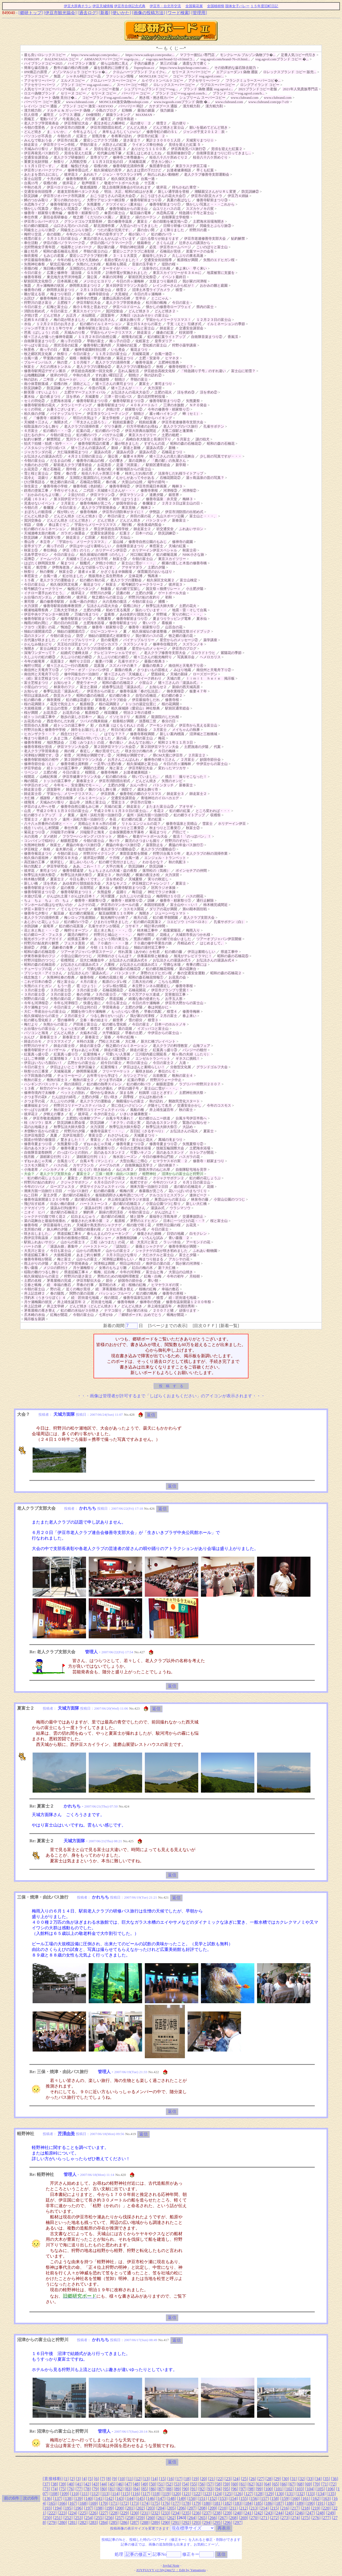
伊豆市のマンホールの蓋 (120, 905)
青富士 (95, 1140)
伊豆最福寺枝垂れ (38, 260)
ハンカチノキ (53, 1169)
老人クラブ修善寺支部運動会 (206, 174)
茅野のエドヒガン (144, 1221)
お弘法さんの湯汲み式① (43, 456)
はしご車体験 (34, 1058)
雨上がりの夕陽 (36, 1263)
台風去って (66, 1161)
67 (292, 2484)
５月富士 (183, 439)
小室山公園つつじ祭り (163, 1204)
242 (258, 2513)
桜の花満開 (170, 704)
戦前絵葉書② (123, 422)
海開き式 (61, 422)
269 (243, 2517)
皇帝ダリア (99, 157)
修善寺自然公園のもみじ (148, 542)
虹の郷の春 (32, 700)
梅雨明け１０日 (168, 896)
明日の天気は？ (85, 418)
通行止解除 (205, 900)
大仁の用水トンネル (55, 367)
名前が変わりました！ (121, 260)
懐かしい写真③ (36, 209)
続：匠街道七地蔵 (182, 1298)
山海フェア (201, 1046)
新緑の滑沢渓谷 (111, 1212)
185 (258, 2503)
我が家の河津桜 (194, 281)
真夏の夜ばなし (179, 200)
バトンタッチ (156, 520)
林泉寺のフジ (64, 687)
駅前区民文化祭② (142, 277)
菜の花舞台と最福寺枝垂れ (45, 1221)
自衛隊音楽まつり (130, 546)
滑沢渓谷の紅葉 (66, 345)
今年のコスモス (219, 1105)
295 (217, 2522)
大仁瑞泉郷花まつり (72, 452)
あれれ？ (90, 174)
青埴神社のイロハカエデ (160, 798)
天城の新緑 (179, 674)
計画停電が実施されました (126, 273)
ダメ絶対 (50, 836)
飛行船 (127, 525)
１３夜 (29, 1088)
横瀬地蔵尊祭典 (36, 610)
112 (95, 2493)
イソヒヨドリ (119, 717)
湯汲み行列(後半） (64, 1208)
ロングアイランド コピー (259, 85)
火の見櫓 (31, 836)
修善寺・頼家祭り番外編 (43, 213)
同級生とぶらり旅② (39, 230)
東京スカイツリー (87, 311)
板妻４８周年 (133, 456)
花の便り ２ (140, 123)
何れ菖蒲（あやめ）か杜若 (139, 952)
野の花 (55, 1289)
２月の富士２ (74, 1016)
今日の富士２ (163, 1063)
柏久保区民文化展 (64, 584)
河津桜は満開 (104, 1263)
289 (155, 2522)
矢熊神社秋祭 (34, 845)
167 (72, 2503)
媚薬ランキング (118, 115)
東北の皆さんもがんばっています (109, 238)
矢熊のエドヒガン (38, 986)
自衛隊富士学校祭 (175, 217)
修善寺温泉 (144, 362)
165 (52, 2503)
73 (46, 2489)
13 (146, 2478)
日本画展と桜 (67, 281)
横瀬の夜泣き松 (147, 875)
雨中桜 (71, 469)
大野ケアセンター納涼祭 (106, 200)
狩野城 (161, 614)
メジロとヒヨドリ (97, 281)
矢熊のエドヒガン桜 (219, 260)
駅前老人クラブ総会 (111, 700)
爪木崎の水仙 (34, 1315)
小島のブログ (106, 110)
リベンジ (31, 772)
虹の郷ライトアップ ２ (43, 815)
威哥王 (48, 115)
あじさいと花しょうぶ (41, 922)
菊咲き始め (144, 1071)
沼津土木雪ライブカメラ (151, 290)
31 (294, 2478)
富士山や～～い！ (184, 905)
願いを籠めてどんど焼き (208, 127)
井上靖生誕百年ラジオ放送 (128, 1199)
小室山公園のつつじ (76, 956)
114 (115, 2493)
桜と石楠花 (52, 469)
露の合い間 (145, 230)
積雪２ (161, 123)
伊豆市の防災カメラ (206, 196)
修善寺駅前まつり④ (145, 200)
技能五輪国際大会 (170, 1148)
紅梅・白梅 (152, 1276)
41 (79, 2484)
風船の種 (137, 1110)
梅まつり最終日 (36, 738)
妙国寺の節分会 (130, 1281)
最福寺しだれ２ (154, 256)
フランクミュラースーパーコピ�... (253, 80)
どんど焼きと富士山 (168, 127)
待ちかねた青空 (184, 187)
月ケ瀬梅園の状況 (38, 1302)
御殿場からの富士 (130, 1101)
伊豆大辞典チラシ (78, 6)
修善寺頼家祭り (106, 909)
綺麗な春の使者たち (144, 999)
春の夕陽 (83, 994)
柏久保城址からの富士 (41, 1016)
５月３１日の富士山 (62, 238)
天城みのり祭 (74, 332)
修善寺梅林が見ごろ (95, 503)
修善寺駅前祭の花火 (39, 405)
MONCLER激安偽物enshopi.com (124, 102)
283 (93, 2522)
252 (68, 2517)
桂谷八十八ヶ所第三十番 (100, 473)
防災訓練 (31, 196)
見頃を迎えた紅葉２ (226, 149)
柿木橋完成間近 (215, 905)
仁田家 (90, 537)
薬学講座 (210, 640)
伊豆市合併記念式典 (129, 6)
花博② (29, 559)
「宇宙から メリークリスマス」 (82, 542)
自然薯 (121, 648)
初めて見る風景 (118, 610)
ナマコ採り (113, 1310)
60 (234, 2484)
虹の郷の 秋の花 (92, 580)
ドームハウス (50, 559)
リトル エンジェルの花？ (141, 824)
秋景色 (29, 350)
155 (243, 2498)
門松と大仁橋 (109, 1041)
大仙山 (125, 537)
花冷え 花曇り (36, 478)
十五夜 (149, 183)
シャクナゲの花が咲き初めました (161, 1251)
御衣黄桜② (175, 691)
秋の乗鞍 (47, 572)
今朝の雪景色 (34, 127)
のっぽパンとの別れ (72, 1152)
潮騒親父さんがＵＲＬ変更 (215, 192)
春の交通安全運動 (191, 973)
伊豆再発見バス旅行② (188, 149)
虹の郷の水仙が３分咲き (80, 1310)
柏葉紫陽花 (172, 930)
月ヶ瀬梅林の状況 (50, 285)
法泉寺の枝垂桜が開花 (71, 1238)
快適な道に (92, 1003)
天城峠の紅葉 (126, 345)
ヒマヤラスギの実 (165, 1285)
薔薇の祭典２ (152, 666)
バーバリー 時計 (130, 106)
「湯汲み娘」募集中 (62, 1246)
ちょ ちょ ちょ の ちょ (46, 900)
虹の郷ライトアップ (189, 815)
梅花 (161, 738)
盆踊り (121, 892)
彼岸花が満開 (93, 858)
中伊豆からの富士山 (212, 764)
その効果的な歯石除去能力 (235, 68)
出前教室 (160, 1076)
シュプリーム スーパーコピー (202, 98)
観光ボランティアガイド (43, 939)
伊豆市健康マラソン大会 (82, 777)
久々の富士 (138, 1178)
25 (244, 2478)
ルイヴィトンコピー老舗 (100, 89)
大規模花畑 (32, 708)
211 (233, 2508)
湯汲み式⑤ (154, 448)
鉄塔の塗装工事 (36, 490)
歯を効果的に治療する (111, 68)
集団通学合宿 (159, 166)
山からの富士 (86, 1259)
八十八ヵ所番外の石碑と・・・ (48, 824)
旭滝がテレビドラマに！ (193, 956)
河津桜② (189, 490)
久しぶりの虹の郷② (76, 657)
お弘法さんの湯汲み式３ (80, 964)
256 (109, 2517)
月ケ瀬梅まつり (36, 1007)
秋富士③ (120, 559)
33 (310, 2478)
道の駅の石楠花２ (64, 1212)
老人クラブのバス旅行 (180, 426)
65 (276, 2484)
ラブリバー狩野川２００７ (200, 1084)
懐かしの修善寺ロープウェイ (168, 307)
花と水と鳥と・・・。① (113, 930)
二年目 (48, 379)
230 (134, 2513)
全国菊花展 (194, 6)
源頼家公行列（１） (92, 1157)
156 (254, 2498)
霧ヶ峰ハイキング (163, 414)
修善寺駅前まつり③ (212, 200)
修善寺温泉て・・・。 (107, 1131)
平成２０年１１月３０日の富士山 (62, 811)
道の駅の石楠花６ (187, 1187)
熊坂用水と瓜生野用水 (105, 576)
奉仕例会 (50, 550)
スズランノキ (192, 644)
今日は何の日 (86, 1007)
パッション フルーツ (115, 1293)
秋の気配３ (177, 862)
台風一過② (163, 354)
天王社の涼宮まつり (72, 644)
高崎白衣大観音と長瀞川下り (148, 439)
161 (305, 2498)
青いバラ (149, 623)
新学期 (181, 465)
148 (171, 2498)
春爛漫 (48, 508)
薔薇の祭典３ (154, 661)
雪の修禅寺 (66, 1020)
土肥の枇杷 (170, 435)
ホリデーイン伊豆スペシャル (154, 550)
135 (331, 2493)
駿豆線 (59, 913)
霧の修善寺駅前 (52, 601)
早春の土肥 (133, 1033)
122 (197, 2493)
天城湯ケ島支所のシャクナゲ (99, 1225)
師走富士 (31, 145)
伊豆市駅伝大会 (76, 123)
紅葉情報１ (109, 1067)
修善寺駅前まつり (111, 405)
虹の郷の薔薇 (104, 1191)
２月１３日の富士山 (95, 290)
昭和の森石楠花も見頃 (60, 251)
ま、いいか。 (57, 132)
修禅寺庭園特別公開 (90, 350)
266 (212, 2517)
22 (220, 2478)
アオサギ (186, 806)
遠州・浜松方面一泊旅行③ (101, 815)
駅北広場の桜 (60, 264)
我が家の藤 (106, 247)
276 (316, 2517)
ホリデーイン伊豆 (232, 824)
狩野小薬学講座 (184, 345)
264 (192, 2517)
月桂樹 (194, 1276)
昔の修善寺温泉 (120, 221)
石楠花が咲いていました (92, 738)
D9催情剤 (93, 115)
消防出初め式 (34, 311)
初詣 (27, 525)
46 (120, 2484)
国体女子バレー (237, 6)
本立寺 (45, 542)
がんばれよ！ (165, 1212)
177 (176, 2503)
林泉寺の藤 (199, 1199)
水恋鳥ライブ (34, 204)
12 (138, 2478)
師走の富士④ (64, 1046)
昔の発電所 (109, 640)
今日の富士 (32, 273)
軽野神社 (149, 1174)
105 (320, 2489)
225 (83, 2513)
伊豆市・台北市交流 (165, 6)
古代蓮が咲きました (39, 640)
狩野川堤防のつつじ (39, 960)
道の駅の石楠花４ (88, 1199)
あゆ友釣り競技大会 (135, 614)
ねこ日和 (31, 1195)
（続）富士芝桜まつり (41, 678)
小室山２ (146, 683)
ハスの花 (61, 1165)
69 (308, 2484)
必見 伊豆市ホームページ (170, 247)
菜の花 (121, 738)
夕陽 (43, 947)
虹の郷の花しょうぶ (205, 1178)
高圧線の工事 (34, 862)
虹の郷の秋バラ (139, 1084)
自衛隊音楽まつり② (206, 337)
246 (300, 2513)
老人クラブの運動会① (133, 367)
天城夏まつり (144, 1135)
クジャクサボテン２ (168, 1178)
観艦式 (85, 563)
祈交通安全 (165, 529)
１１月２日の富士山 (111, 354)
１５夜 (29, 580)
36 (334, 2478)
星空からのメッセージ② (179, 640)
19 (195, 2478)
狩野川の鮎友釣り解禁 (41, 943)
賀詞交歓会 (114, 311)
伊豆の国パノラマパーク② (64, 243)
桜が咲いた (66, 512)
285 (114, 2522)
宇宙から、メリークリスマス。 (71, 794)
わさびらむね (118, 1135)
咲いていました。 (146, 777)
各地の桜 (104, 469)
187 (279, 2503)
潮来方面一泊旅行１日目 (43, 1191)
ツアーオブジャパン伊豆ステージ (87, 952)
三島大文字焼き (66, 610)
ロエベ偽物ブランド (39, 93)
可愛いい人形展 (118, 1054)
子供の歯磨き (144, 63)
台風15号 (31, 183)
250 (47, 2517)
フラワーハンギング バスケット (87, 836)
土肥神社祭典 (168, 362)
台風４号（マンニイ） (97, 1161)
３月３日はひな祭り (121, 1255)
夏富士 (125, 217)
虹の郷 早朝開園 (165, 918)
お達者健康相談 (179, 170)
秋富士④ (189, 550)
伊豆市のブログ (184, 648)
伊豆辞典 (108, 794)
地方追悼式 (86, 849)
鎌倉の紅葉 (165, 332)
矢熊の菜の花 (60, 999)
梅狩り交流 (32, 234)
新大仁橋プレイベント (158, 1041)
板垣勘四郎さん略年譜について (119, 1195)
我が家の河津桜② (90, 999)
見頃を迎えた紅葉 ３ (110, 149)
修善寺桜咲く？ (181, 367)
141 (99, 2498)
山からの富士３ (73, 1242)
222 (52, 2513)
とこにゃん (160, 298)
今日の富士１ (34, 1067)
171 (114, 2503)
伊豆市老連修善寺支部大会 (205, 238)
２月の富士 (168, 1016)
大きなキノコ (116, 883)
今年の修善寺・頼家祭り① (168, 409)
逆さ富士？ (132, 140)
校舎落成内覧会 (149, 525)
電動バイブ (48, 119)
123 (207, 2493)
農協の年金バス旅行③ (83, 845)
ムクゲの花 (86, 905)
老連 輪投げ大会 (74, 166)
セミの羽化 (32, 409)
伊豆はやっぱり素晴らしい (90, 546)
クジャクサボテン (74, 1182)
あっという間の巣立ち (111, 939)
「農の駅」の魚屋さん (168, 461)
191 (320, 2503)
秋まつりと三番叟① (165, 828)
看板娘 (167, 623)
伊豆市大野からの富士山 (184, 1003)
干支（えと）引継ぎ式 (184, 324)
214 (264, 2508)
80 (104, 2489)
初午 (79, 294)
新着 (104, 12)
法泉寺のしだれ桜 (156, 268)
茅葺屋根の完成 (59, 1281)
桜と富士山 (66, 982)
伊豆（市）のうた (76, 550)
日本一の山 (144, 533)
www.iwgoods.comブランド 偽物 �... (182, 102)
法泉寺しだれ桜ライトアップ (180, 473)
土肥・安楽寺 (149, 358)
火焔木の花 (88, 1033)
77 (79, 2489)
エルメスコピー (73, 80)
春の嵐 (111, 482)
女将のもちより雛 (113, 1268)
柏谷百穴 (108, 537)
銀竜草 (48, 926)
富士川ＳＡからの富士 (144, 324)
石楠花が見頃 (170, 251)
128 (259, 2493)
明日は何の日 (130, 1263)
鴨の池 (81, 627)
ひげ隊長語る (34, 482)
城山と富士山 (144, 328)
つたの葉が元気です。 (114, 230)
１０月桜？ (81, 362)
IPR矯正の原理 (35, 72)
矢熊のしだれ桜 (88, 264)
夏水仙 (29, 397)
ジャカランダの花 (38, 452)
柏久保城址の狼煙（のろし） (102, 555)
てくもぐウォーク (74, 909)
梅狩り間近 (32, 666)
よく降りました (172, 230)
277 (326, 2517)
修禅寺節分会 (98, 294)
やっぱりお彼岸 (36, 1110)
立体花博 (135, 576)
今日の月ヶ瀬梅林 (130, 281)
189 (300, 2503)
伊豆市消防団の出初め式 (184, 512)
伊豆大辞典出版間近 (140, 431)
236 (196, 2513)
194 (58, 2508)
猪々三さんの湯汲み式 (88, 448)
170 (103, 2503)
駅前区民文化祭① (38, 281)
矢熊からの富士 (55, 1024)
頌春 (39, 525)
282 (83, 2522)
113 (105, 2493)
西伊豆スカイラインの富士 (104, 1178)
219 (316, 2508)
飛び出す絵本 (34, 1204)
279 (52, 2522)
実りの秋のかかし (67, 200)
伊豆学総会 (32, 768)
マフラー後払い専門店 (197, 55)
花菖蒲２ (57, 661)
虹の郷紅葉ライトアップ (166, 337)
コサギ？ (132, 926)
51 (161, 2484)
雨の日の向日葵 (66, 623)
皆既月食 (99, 136)
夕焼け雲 (31, 315)
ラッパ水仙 (172, 1242)
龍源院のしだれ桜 (165, 717)
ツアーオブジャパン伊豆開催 (219, 939)
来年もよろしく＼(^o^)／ (121, 132)
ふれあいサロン (191, 529)
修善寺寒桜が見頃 (38, 747)
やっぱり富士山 (36, 345)
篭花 (27, 567)
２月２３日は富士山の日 (181, 503)
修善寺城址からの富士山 (128, 209)
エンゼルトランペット (152, 1058)
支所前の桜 (32, 1229)
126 (238, 2493)
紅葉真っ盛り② (36, 1054)
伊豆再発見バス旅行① (41, 153)
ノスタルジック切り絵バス (45, 448)
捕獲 (161, 601)
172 (124, 2503)
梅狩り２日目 (79, 661)
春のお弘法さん (133, 1208)
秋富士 (29, 367)
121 (186, 2493)
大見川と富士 (34, 1251)
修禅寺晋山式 (78, 170)
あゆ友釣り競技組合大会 (82, 883)
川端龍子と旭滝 (92, 832)
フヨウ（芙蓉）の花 (39, 627)
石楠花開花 (137, 990)
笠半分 (140, 298)
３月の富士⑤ (60, 990)
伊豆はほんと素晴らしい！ (144, 1067)
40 (71, 2484)
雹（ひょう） (86, 986)
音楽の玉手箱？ (144, 264)
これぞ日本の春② (38, 982)
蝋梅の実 (127, 1191)
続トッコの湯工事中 (39, 717)
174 (145, 2503)
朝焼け (134, 375)
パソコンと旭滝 (36, 1033)
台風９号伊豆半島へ (191, 1118)
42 (87, 2484)
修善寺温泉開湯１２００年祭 (46, 1199)
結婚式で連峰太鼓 (74, 653)
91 (194, 2489)
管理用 (199, 12)
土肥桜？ (64, 303)
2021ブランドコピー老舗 (257, 89)
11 (130, 2478)
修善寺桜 (172, 700)
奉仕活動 (31, 243)
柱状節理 (186, 332)
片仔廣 (90, 119)
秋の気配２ (32, 866)
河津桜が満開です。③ (41, 755)
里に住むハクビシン (126, 1105)
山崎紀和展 (48, 777)
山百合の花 (173, 627)
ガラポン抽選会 (73, 533)
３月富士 (160, 730)
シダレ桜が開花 (114, 986)
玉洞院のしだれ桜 (83, 268)
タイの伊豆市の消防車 (67, 127)
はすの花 (132, 418)
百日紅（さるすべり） (147, 1131)
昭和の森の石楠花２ (118, 683)
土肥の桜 (50, 772)
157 (264, 2498)
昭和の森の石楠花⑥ (39, 952)
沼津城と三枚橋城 (203, 734)
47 (128, 2484)
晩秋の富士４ (182, 1076)
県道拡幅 (116, 999)
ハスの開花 (194, 896)
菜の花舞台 (137, 461)
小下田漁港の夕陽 (38, 1076)
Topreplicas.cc (144, 68)
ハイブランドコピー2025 (43, 63)
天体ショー (102, 1238)
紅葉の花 (83, 431)
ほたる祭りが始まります (160, 238)
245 (289, 2513)
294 (207, 2522)
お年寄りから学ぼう (102, 1076)
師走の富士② (114, 1050)
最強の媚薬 (146, 110)
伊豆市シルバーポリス (41, 221)
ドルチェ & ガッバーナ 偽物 (68, 110)
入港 (182, 1063)
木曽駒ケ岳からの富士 (41, 1131)
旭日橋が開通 (53, 268)
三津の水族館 (173, 405)
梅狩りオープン (76, 930)
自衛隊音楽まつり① (39, 341)
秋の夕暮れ (104, 1088)
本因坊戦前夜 (154, 905)
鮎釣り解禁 (32, 439)
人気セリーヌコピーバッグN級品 (49, 89)
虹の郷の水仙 (116, 777)
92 (202, 2489)
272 (274, 2517)
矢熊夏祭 (94, 204)
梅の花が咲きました (69, 320)
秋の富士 (186, 1110)
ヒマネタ (172, 358)
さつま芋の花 (34, 1101)
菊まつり (68, 563)
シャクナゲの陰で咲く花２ (45, 1216)
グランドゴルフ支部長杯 (83, 221)
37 (46, 2484)
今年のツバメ (34, 1187)
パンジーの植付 (194, 1050)
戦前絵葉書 (147, 422)
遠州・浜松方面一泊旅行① (83, 819)
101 (279, 2489)
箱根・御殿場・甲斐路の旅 (90, 358)
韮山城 (118, 542)
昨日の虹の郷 (121, 730)
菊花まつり (139, 350)
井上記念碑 (32, 1306)
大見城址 (122, 294)
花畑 (210, 1187)
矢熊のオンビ (172, 781)
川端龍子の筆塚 (62, 832)
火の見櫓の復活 (114, 601)
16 (171, 2478)
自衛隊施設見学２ (139, 1165)
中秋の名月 (32, 187)
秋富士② (66, 572)
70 (316, 2484)
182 (227, 2503)
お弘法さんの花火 (184, 1131)
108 (54, 2493)
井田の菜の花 (140, 516)
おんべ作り (138, 785)
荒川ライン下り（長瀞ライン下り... (93, 439)
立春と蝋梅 (32, 1285)
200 (119, 2508)
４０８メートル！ (144, 405)
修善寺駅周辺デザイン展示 (45, 371)
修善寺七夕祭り (36, 913)
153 (223, 2498)
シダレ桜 (139, 1229)
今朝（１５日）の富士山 (109, 947)
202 (140, 2508)
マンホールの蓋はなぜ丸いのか (48, 905)
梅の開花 (31, 781)
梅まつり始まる (151, 1259)
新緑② (29, 947)
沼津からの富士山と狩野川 (182, 1174)
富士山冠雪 (32, 179)
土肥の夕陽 (156, 567)
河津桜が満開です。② (93, 755)
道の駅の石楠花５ (76, 1195)
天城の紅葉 (177, 546)
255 (99, 2517)
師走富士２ (142, 529)
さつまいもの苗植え (152, 670)
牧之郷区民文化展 (38, 354)
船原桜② (92, 713)
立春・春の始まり (94, 1020)
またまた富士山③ (160, 806)
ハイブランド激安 (82, 63)
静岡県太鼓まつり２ (85, 285)
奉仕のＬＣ (167, 1071)
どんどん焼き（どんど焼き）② (78, 516)
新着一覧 (229, 1325)
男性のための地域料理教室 (118, 1276)
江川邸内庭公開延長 (151, 1054)
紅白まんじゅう (83, 1216)
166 (62, 2503)
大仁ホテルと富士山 (158, 1255)
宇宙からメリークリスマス (111, 332)
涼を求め (73, 397)
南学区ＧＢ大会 (66, 858)
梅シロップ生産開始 (79, 918)
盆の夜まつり (50, 397)
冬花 (112, 819)
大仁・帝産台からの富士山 (45, 1011)
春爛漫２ (149, 503)
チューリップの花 (38, 969)
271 (264, 2517)
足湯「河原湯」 (128, 465)
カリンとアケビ (135, 1076)
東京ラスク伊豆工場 (191, 166)
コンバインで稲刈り (39, 841)
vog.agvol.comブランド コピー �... (282, 59)
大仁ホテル (74, 388)
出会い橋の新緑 (62, 1204)
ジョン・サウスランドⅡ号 (122, 174)
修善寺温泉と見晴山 (181, 824)
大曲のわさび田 (36, 465)
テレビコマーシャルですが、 (116, 653)
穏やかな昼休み (102, 1093)
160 (295, 2498)
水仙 (27, 324)
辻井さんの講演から (194, 243)
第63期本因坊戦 (194, 909)
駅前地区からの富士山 (133, 469)
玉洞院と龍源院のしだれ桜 (90, 478)
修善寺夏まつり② (163, 1144)
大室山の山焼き (181, 1272)
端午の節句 (156, 482)
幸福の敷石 (170, 1289)
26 (253, 2478)
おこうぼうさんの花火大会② (112, 196)
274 (295, 2517)
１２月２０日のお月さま (55, 324)
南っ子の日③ (71, 341)
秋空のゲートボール (55, 1088)
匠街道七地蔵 (101, 1302)
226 (93, 2513)
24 (236, 2478)
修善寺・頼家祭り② (107, 627)
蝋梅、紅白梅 (104, 1272)
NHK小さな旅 (193, 555)
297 (238, 2522)
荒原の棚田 (142, 939)
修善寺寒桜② (119, 486)
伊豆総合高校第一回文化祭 (92, 371)
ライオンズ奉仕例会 (147, 145)
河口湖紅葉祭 (140, 555)
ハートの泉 (32, 1246)
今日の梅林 (167, 751)
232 (155, 2513)
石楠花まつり (172, 452)
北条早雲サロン (36, 555)
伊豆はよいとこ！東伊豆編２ (72, 1067)
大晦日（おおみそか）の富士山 (144, 315)
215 (274, 2508)
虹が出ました (73, 576)
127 (248, 2493)
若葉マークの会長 (200, 251)
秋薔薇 (106, 589)
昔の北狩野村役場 (151, 397)
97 (243, 2489)
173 (134, 2503)
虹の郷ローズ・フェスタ (43, 935)
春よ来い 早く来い (191, 268)
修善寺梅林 (88, 512)
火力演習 (155, 388)
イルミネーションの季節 (226, 324)
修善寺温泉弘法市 (137, 1298)
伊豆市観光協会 (60, 12)
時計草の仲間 (154, 926)
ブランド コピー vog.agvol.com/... (86, 85)
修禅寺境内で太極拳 (39, 1093)
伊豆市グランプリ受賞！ (170, 990)
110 (75, 2493)
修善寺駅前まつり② (65, 204)
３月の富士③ (34, 994)
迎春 (107, 1037)
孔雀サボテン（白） (229, 922)
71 (324, 2484)
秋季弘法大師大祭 (160, 606)
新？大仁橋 (167, 1268)
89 (177, 2489)
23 (228, 2478)
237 (207, 2513)
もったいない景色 (125, 1011)
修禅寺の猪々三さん (159, 760)
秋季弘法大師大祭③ (69, 1127)
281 (72, 2522)
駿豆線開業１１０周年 (116, 913)
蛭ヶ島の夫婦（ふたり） (191, 1054)
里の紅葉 (155, 819)
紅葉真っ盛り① (66, 1054)
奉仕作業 (31, 217)
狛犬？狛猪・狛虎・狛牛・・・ (48, 443)
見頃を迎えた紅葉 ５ (185, 145)
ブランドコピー (36, 76)
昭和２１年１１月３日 (175, 742)
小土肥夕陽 (194, 589)
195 (68, 2508)
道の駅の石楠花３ (127, 1204)
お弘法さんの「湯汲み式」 (88, 973)
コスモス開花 (133, 909)
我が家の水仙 (137, 1310)
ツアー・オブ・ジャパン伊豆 (86, 670)
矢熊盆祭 (104, 892)
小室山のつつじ (36, 687)
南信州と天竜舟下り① (41, 674)
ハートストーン (95, 1246)
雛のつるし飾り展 (102, 789)
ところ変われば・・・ (213, 811)
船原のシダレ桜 (114, 982)
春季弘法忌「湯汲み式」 (62, 691)
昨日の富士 (116, 516)
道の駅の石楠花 (113, 1216)
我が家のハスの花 (149, 636)
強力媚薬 (167, 110)
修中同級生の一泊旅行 (81, 674)
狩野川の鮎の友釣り (144, 597)
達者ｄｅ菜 (86, 572)
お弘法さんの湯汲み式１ (139, 964)
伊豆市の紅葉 (67, 140)
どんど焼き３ (139, 311)
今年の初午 (175, 1276)
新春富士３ (48, 1037)
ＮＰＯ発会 (198, 405)
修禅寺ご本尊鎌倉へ (128, 157)
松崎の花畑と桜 (111, 977)
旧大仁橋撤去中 (92, 960)
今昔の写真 (97, 388)
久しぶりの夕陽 (62, 1101)
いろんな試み (152, 1238)
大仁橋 (29, 798)
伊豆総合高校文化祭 (159, 371)
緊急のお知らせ (194, 1123)
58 (218, 2484)
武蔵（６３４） (36, 499)
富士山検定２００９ (55, 648)
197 (89, 2508)
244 (279, 2513)
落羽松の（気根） (156, 871)
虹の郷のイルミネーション (101, 324)
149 (181, 2498)
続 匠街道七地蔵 (85, 1298)
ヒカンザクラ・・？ (39, 734)
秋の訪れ (31, 379)
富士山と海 (154, 1272)
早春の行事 (85, 1285)
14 (154, 2478)
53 (177, 2484)
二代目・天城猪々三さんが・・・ (109, 490)
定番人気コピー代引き (298, 55)
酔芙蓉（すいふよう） (41, 392)
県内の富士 (205, 307)
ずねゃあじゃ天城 (85, 1050)
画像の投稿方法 (149, 12)
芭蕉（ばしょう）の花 (41, 332)
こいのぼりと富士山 (212, 247)
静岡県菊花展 (86, 1071)
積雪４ (172, 1011)
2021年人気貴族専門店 (300, 89)
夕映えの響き (53, 1114)
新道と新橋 (132, 448)
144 (130, 2498)
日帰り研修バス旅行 (179, 226)
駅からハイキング (158, 418)
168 (83, 2503)
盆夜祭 (109, 614)
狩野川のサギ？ (36, 1046)
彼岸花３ (71, 174)
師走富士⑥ (32, 789)
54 (185, 2484)
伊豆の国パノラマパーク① (111, 243)
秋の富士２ (62, 1110)
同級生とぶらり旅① (76, 230)
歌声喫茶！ (90, 183)
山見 (27, 811)
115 (125, 2493)
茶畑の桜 (31, 268)
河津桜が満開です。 (131, 755)
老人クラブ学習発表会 (41, 123)
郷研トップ (30, 12)
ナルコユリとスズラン (166, 1195)
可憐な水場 (172, 964)
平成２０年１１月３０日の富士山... (121, 811)
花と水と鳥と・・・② (41, 930)
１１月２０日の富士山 (90, 1058)
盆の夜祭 (68, 888)
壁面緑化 (158, 674)
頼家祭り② (133, 409)
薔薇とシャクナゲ (149, 1246)
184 (248, 2503)
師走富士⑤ (74, 789)
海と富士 (116, 768)
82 (120, 2489)
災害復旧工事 (175, 994)
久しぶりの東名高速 (187, 256)
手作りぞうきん (66, 490)
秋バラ (114, 841)
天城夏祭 (92, 397)
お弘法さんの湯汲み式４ (215, 960)
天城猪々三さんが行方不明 (87, 559)
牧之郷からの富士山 (107, 597)
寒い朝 (153, 1281)
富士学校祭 (111, 418)
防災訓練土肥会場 (71, 1123)
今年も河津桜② (36, 1003)
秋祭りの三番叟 (36, 1071)
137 (58, 2498)
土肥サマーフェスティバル (85, 392)
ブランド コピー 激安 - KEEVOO (88, 106)
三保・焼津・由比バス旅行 (116, 1174)
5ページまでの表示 (168, 1325)
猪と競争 (137, 1216)
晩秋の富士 (32, 1080)
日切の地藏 (175, 1234)
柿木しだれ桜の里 (139, 473)
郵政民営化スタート (184, 1101)
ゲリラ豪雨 (113, 426)
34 (318, 2478)
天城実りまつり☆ (200, 140)
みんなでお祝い (141, 742)
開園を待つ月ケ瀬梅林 (88, 1011)
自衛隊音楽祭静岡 (38, 1152)
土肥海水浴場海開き (208, 221)
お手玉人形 (173, 999)
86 (153, 2489)
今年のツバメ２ (165, 1182)
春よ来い (189, 1016)
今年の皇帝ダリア (109, 234)
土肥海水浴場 (60, 401)
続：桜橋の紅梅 (134, 1285)
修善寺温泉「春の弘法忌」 (140, 691)
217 (295, 2508)
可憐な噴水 (95, 969)
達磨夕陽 (156, 495)
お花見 (86, 469)
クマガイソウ (34, 1208)
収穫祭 (215, 815)
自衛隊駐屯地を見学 (191, 1169)
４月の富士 (88, 982)
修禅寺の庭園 (182, 542)
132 (300, 2493)
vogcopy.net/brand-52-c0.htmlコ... (170, 59)
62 (251, 2484)
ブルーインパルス (38, 362)
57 (210, 2484)
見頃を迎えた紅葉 (78, 153)
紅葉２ (125, 533)
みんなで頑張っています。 (95, 567)
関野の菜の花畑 (81, 1293)
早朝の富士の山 (95, 251)
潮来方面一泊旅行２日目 (149, 1187)
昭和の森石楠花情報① (146, 977)
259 (140, 2517)
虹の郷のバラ (161, 234)
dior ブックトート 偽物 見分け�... (50, 98)
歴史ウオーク (86, 683)
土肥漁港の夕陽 (196, 747)
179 (196, 2503)
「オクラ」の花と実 (125, 1123)
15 (162, 2478)
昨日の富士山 (137, 1063)
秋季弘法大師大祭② (39, 875)
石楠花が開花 (90, 482)
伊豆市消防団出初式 (106, 127)
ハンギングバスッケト (41, 1084)
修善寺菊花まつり (38, 853)
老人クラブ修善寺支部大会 (165, 653)
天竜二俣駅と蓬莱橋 (177, 431)
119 (166, 2493)
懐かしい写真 (93, 209)
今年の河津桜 (130, 1272)
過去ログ (87, 12)
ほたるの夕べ (34, 435)
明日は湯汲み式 (36, 695)
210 (223, 2508)
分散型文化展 (180, 1067)
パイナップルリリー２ (78, 640)
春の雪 (71, 473)
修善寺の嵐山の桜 (90, 461)
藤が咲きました (127, 443)
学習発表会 (111, 1007)
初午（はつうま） (127, 499)
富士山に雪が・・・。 (139, 563)
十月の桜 (54, 179)
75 (62, 2489)
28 (269, 2478)
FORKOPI (31, 59)
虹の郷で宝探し (128, 589)
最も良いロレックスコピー (45, 55)
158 (274, 2498)
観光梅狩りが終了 (115, 918)
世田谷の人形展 (36, 725)
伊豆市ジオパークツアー (43, 170)
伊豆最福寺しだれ (146, 700)
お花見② (31, 469)
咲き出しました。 (38, 1234)
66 (284, 2484)
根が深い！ (137, 234)
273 (285, 2517)
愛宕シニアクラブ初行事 (88, 256)
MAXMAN (143, 115)
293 (196, 2522)
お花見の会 (71, 713)
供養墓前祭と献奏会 (152, 956)
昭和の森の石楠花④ (39, 964)
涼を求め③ (186, 392)
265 (202, 2517)
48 (136, 2484)
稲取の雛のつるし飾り (41, 1272)
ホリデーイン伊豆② (111, 550)
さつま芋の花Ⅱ (35, 1097)
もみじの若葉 (53, 256)
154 (233, 2498)
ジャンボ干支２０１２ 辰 (204, 132)
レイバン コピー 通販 (40, 106)
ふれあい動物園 (205, 1251)
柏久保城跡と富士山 (142, 764)
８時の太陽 (85, 1041)
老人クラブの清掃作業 (112, 362)
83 (128, 2489)
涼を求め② (208, 392)
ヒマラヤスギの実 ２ (170, 1161)
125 (228, 2493)
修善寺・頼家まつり (208, 1161)
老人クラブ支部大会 (199, 918)
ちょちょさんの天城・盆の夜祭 (112, 871)
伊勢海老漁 (60, 567)
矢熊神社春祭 (34, 264)
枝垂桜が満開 (123, 721)
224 (72, 2513)
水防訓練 (31, 926)
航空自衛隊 (64, 798)
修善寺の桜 (32, 290)
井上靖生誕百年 (161, 1110)
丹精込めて (186, 943)
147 (161, 2498)
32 (302, 2478)
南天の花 (140, 918)
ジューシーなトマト (170, 913)
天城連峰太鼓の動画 (39, 533)
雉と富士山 (106, 678)
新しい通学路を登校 (173, 192)
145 (140, 2498)
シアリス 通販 (70, 115)
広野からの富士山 (81, 1063)
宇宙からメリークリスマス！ (168, 320)
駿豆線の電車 (140, 213)
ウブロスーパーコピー (217, 85)
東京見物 (128, 508)
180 (207, 2503)
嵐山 (100, 717)
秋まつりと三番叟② (128, 828)
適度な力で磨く (194, 63)
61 (243, 2484)
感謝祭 (45, 798)
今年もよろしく (85, 132)
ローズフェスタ (62, 1187)
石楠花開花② (170, 478)
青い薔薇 (31, 1268)
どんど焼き (32, 132)
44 (104, 2484)
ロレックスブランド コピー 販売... (289, 72)
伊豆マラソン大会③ (72, 747)
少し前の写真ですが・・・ (221, 456)
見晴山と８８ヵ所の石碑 (97, 824)
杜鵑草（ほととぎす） (156, 1093)
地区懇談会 (55, 742)
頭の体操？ (167, 1165)
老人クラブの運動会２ (57, 580)
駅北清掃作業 (104, 226)
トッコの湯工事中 (57, 781)
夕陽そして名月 (159, 1105)
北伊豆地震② (34, 1135)
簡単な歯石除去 (36, 68)
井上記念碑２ (34, 1293)
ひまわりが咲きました (111, 922)
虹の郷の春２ (172, 695)
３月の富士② (60, 994)
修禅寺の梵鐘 (86, 298)
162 (316, 2498)
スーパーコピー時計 (132, 85)
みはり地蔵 (182, 670)
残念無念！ (32, 977)
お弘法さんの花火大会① (130, 392)
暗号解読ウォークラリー (43, 589)
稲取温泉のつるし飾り (41, 426)
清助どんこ (81, 384)
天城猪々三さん (36, 422)
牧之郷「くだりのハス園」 (94, 217)
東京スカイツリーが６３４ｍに (177, 273)
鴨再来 (153, 576)
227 (103, 2513)
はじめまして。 (212, 943)
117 (146, 2493)
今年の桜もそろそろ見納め (78, 260)
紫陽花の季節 (231, 653)
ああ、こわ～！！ (87, 866)
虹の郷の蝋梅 (146, 1293)
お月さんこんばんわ (123, 760)
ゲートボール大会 (172, 593)
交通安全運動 (83, 708)
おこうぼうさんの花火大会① (163, 196)
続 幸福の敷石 (59, 1285)
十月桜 (114, 858)
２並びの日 (76, 495)
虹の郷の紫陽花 (36, 226)
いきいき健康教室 (134, 1114)
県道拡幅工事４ (76, 1272)
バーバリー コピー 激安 (42, 102)
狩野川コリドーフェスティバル (100, 1110)
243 (269, 2513)
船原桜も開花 (116, 264)
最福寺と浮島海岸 (163, 1216)
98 (251, 2489)
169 (93, 2503)
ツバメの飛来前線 (94, 721)
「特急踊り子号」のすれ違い (203, 371)
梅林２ (146, 508)
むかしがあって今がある (135, 478)
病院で (127, 789)
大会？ (29, 1174)
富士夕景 (50, 1195)
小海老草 (31, 1169)
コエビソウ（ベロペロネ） (187, 922)
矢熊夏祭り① (104, 1148)
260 (150, 2517)
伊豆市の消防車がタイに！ (123, 512)
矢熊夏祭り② (192, 1144)
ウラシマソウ (180, 1208)
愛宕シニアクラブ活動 (100, 140)
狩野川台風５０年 (167, 853)
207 (192, 2508)
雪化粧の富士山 (154, 345)
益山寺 (74, 802)
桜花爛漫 (111, 713)
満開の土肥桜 (93, 768)
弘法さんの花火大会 (102, 606)
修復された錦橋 (149, 1234)
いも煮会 (118, 350)
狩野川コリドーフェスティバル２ (80, 1105)
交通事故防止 (192, 1216)
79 (95, 2489)
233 (165, 2513)
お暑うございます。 (62, 409)
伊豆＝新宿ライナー (39, 909)
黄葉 (66, 350)
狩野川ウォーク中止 (165, 1080)
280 (62, 2522)
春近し (85, 751)
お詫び (29, 298)
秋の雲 (62, 362)
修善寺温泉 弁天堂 (161, 499)
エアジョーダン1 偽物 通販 (237, 72)
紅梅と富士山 (57, 307)
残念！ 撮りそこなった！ (186, 777)
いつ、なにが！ (69, 969)
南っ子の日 (48, 350)
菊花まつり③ (34, 832)
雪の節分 (135, 1020)
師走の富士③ (90, 1046)
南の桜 (69, 751)
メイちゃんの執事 (186, 730)
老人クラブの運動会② (93, 367)
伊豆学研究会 (57, 866)
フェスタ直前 (74, 943)
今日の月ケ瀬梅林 (146, 1003)
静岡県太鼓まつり (61, 290)
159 (285, 2498)
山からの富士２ (118, 1251)
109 (64, 2493)
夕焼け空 (113, 409)
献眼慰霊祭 (69, 841)
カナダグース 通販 (163, 106)
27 (261, 2478)
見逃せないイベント (39, 503)
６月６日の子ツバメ (109, 1182)
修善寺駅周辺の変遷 (93, 443)
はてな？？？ (114, 734)
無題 (57, 76)
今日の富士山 (64, 555)
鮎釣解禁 (238, 238)
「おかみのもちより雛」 (43, 495)
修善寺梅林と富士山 (55, 298)
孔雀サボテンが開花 (104, 926)
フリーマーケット (116, 1071)
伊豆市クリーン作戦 (59, 145)
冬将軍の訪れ (121, 136)
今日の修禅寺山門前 (158, 1157)
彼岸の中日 (59, 375)
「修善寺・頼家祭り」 (50, 418)
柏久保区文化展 (123, 179)
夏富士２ (57, 879)
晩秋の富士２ (83, 1080)
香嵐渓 (233, 337)
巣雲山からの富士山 (170, 1199)
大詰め (187, 1127)
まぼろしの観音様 (38, 512)
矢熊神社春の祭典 (61, 977)
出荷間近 (87, 888)
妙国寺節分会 (126, 503)
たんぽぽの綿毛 (64, 1097)
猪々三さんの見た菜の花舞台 (172, 456)
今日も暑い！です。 (85, 879)
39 (62, 2484)
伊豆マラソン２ (132, 495)
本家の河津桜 (112, 277)
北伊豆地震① (73, 1135)
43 (95, 2484)
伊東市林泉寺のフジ (39, 956)
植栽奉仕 (144, 243)
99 (259, 2489)
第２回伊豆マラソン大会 (160, 747)
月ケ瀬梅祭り (83, 1268)
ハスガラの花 (189, 1157)
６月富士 (31, 431)
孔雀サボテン (213, 426)
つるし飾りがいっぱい (107, 1016)
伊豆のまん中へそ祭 (39, 806)
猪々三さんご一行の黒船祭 (67, 666)
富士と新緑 (88, 687)
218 (305, 2508)
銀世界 (174, 495)
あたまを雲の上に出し (41, 174)
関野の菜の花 (34, 999)
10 (122, 2478)
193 (47, 2508)
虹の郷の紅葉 (179, 811)
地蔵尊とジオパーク (76, 247)
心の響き (116, 461)
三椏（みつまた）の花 (86, 742)
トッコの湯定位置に (140, 704)
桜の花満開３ (34, 704)
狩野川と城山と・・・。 (113, 935)
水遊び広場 (32, 896)
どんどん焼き (137, 127)
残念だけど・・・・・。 (80, 734)
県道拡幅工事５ (36, 1255)
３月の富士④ (86, 990)
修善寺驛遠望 (73, 871)
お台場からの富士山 (39, 1029)
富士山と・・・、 (203, 516)
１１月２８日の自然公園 (97, 337)
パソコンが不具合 (38, 136)
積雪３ (153, 1020)
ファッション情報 (120, 76)
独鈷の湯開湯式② (38, 631)
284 (103, 2522)
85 (144, 2489)
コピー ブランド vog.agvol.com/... (198, 76)
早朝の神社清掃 (132, 247)
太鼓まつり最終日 (163, 281)
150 (192, 2498)
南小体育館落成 (36, 384)
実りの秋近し (158, 879)
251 (58, 2517)
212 (243, 2508)
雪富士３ (118, 802)
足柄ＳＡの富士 (36, 320)
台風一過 (148, 179)
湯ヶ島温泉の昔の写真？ (205, 478)
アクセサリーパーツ (39, 80)
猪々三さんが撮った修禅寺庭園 (48, 337)
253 (78, 2517)
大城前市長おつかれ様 (193, 935)
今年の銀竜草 (34, 661)
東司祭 (29, 601)
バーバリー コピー (136, 93)
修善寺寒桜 (32, 277)
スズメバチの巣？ (123, 666)
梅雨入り (193, 930)
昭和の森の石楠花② (185, 443)
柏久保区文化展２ (160, 580)
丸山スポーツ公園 (170, 516)
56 (202, 2484)
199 (109, 2508)
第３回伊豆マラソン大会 (73, 499)
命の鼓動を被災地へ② (170, 221)
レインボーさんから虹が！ (174, 285)
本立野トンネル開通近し (151, 986)
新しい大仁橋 (196, 1204)
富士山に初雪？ (243, 371)
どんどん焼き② (36, 516)
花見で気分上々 (62, 704)
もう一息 (64, 986)
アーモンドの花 (161, 725)
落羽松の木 (107, 1285)
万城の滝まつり (87, 614)
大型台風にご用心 (133, 1161)
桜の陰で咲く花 (139, 1225)
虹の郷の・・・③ (57, 431)
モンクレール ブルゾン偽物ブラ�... (247, 55)
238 (217, 2513)
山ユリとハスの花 (167, 209)
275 (305, 2517)
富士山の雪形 (57, 708)
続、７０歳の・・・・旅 (109, 943)
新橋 (172, 448)
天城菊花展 (137, 162)
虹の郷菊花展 (166, 555)
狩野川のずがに (177, 841)
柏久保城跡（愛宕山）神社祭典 (135, 708)
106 (330, 2489)
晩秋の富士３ (57, 1080)
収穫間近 (68, 960)
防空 (79, 636)
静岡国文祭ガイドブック (191, 631)
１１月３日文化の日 (107, 162)
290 (165, 2522)
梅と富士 (64, 1259)
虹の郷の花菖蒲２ (147, 922)
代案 (217, 747)
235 (186, 2513)
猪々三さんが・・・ (126, 388)
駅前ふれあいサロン (39, 1242)
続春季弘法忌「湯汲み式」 (123, 687)
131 (290, 2493)
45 (112, 2484)
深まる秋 (127, 1093)
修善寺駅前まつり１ (76, 892)
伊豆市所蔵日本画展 (151, 486)
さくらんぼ (165, 243)
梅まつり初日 (60, 294)
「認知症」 (121, 1246)
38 (54, 2484)
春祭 (102, 708)
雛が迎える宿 (34, 294)
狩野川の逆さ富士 (38, 303)
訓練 (150, 900)
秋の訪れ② (153, 375)
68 (300, 2484)
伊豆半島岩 (125, 119)
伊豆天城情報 (102, 6)
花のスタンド (34, 636)
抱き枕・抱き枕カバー (156, 98)
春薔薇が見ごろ (151, 1191)
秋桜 (159, 367)
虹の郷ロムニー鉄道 (154, 1118)
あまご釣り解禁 (88, 1255)
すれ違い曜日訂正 (109, 375)
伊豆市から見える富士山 (198, 725)
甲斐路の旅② (53, 358)
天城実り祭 (52, 537)
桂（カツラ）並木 (38, 1123)
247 (310, 2513)
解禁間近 (54, 439)
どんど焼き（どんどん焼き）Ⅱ (92, 1306)
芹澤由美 (66, 2133)
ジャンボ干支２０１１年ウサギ (48, 328)
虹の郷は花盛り (78, 700)
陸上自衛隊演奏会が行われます (126, 187)
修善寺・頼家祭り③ (90, 900)
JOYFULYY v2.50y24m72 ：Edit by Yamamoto (171, 2570)
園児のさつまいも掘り (142, 841)
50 (153, 2484)
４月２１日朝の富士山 (85, 456)
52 (169, 2484)
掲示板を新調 (34, 1319)
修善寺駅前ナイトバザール (45, 1050)
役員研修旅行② (179, 153)
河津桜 (102, 499)
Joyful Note (171, 2565)
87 (161, 2489)
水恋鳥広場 (165, 213)
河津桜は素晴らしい (118, 1259)
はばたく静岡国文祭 (39, 563)
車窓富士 (156, 546)
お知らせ (31, 691)
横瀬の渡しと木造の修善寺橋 (184, 563)
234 (176, 2513)
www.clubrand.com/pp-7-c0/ (268, 102)
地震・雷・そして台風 (189, 610)
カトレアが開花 (201, 1152)
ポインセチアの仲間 (191, 871)
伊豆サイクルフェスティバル (102, 1187)
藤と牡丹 (31, 251)
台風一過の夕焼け (83, 601)
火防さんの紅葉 (114, 145)
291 (176, 2522)
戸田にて (179, 832)
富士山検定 (188, 580)
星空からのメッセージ (149, 648)
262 (171, 2517)
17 (179, 2478)
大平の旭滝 (114, 866)
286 (124, 2522)
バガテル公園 (112, 435)
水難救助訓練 (126, 1238)
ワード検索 (178, 12)
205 (171, 2508)
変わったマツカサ (172, 768)
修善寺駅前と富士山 (93, 328)
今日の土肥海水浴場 (135, 1148)
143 (119, 2498)
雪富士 (207, 824)
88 (169, 2489)
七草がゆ (106, 1315)
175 (155, 2503)
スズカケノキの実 (200, 209)
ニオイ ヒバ (34, 1212)
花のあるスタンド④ (161, 1123)
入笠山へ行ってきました (139, 226)
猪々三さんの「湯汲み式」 (179, 683)
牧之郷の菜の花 (62, 482)
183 (238, 2503)
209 (212, 2508)
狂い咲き (111, 1097)
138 (68, 2498)
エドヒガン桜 (116, 1229)
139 (78, 2498)
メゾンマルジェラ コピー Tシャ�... (80, 72)
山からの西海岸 (88, 1251)
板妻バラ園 (104, 661)
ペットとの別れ (73, 1093)
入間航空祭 (78, 162)
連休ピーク (198, 1195)
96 (234, 2489)
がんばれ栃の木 (151, 1097)
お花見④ (104, 465)
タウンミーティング (76, 405)
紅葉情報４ (92, 1054)
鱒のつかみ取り (36, 200)
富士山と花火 (142, 1140)
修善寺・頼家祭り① (83, 213)
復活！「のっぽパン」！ (192, 836)
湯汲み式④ (102, 452)
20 (203, 2478)
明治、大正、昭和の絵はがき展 (128, 192)
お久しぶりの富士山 (135, 896)
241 (248, 2513)
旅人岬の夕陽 (57, 1229)
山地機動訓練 (34, 375)
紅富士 (81, 136)
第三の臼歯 (168, 63)
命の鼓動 (54, 234)
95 (226, 2489)
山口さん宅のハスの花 (71, 226)
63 (259, 2484)
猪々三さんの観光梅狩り (153, 657)
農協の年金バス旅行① (186, 845)
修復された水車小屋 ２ (90, 1221)
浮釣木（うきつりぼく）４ (45, 1298)
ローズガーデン (205, 674)
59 (226, 2484)
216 (285, 2508)
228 (114, 2513)
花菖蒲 (99, 666)
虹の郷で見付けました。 (118, 862)
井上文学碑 (55, 1306)
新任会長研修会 (55, 217)
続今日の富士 (111, 1063)
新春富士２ (85, 781)
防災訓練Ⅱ (136, 866)
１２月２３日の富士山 (213, 320)
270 (254, 2517)
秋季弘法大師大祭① (76, 875)
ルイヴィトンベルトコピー (162, 80)
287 (134, 2522)
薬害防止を (154, 845)
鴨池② (66, 627)
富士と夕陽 (187, 1255)
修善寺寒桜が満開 (182, 1246)
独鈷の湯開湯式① (71, 631)
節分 (109, 1281)
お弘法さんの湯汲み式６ (128, 960)
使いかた (121, 12)
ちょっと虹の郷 (73, 1029)
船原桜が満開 (187, 260)
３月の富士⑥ (34, 990)
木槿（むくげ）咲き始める (90, 1169)
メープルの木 (109, 1165)
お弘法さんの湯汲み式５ (172, 960)
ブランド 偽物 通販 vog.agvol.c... (208, 89)
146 (150, 2498)
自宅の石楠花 (145, 695)
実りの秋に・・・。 (187, 614)
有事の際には (196, 964)
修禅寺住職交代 (165, 644)
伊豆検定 (31, 849)
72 (333, 2484)
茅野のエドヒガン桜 (156, 973)
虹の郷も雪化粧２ (38, 1020)
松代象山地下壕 (109, 153)
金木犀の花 (64, 849)
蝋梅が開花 (175, 1315)
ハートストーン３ (94, 1204)
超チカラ (50, 819)
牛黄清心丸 (71, 119)
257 (119, 2517)
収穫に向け (132, 606)
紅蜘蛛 (127, 110)
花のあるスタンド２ (109, 1152)
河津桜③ (170, 490)
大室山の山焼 (132, 482)
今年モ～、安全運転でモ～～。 (78, 785)
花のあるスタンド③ (39, 1148)
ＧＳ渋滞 (94, 273)
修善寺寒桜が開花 (38, 1259)
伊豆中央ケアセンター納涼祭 (46, 614)
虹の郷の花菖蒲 (71, 926)
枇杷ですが (138, 1182)
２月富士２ (196, 755)
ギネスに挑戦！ (188, 1058)
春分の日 (169, 721)
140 (89, 2498)
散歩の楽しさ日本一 (76, 717)
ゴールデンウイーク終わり (140, 678)
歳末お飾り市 (130, 320)
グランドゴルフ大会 (212, 1067)
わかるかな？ (152, 862)
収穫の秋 (101, 166)
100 (268, 2489)
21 (211, 2478)
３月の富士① (105, 994)
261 (161, 2517)
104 (309, 2489)
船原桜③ (87, 704)
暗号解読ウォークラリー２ (142, 584)
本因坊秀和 (186, 1306)
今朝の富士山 (60, 435)
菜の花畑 (125, 1029)
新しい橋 (31, 883)
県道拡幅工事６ (69, 1234)
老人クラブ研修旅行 (69, 157)
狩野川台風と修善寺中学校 (45, 730)
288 (145, 2522)
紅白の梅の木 (142, 1268)
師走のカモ (32, 1041)
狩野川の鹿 (198, 230)
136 (47, 2498)
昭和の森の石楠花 (221, 443)
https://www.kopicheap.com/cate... (184, 68)
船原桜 (59, 478)
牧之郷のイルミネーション (126, 1046)
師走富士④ (32, 794)
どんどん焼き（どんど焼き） (69, 520)
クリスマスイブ (59, 1041)
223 (62, 2513)
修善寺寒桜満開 (142, 734)
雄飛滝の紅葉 (132, 337)
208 (202, 2508)
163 (326, 2498)
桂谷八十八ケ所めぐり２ (168, 157)
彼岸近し (57, 862)
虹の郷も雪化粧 (114, 1024)
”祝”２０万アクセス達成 (141, 994)
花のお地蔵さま (36, 1127)
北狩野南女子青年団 (39, 247)
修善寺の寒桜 (172, 1293)
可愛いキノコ (140, 1152)
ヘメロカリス (210, 657)
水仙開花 (88, 315)
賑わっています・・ (151, 610)
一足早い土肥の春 (108, 764)
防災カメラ (62, 695)
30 (285, 2478)
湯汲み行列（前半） (100, 1208)
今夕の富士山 (104, 1114)
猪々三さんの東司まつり (114, 384)
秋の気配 (123, 875)
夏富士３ (104, 875)
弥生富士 (31, 486)
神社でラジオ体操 (162, 892)
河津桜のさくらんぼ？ (114, 956)
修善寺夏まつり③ (130, 1144)
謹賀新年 (108, 315)
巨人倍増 (31, 115)
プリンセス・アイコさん (43, 973)
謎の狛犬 (202, 439)
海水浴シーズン (125, 1157)
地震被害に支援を (221, 273)
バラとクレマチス (78, 678)
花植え (165, 935)
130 (279, 2493)
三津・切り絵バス (118, 397)
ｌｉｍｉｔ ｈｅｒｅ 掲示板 (210, 678)
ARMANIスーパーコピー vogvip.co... (112, 59)
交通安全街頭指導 (38, 192)
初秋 (168, 597)
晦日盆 (137, 892)
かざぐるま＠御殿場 (116, 572)
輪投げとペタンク (81, 589)
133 (310, 2493)
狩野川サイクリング (99, 853)
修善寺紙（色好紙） (88, 486)
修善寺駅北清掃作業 (128, 166)
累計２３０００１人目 (163, 140)
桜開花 (90, 772)
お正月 (71, 315)
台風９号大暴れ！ (120, 1118)
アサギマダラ (132, 567)
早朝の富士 (88, 145)
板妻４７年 (198, 691)
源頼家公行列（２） (55, 1157)
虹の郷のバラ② (107, 431)
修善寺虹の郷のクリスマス (140, 794)
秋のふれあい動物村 (163, 174)
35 (326, 2478)
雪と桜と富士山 (36, 473)
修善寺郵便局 (76, 179)
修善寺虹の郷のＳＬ (162, 132)
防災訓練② (250, 192)
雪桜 (57, 473)
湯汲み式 (158, 1208)
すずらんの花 (154, 443)
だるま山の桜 (60, 461)
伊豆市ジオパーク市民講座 (64, 196)
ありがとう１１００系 (148, 149)
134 (321, 2493)
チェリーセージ (69, 1076)
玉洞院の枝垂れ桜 (87, 1229)
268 (233, 2517)
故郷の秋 (64, 597)
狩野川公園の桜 (168, 1225)
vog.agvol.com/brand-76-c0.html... (225, 59)
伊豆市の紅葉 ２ (151, 136)
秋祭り (59, 162)
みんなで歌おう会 (38, 140)
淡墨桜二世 (147, 721)
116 (136, 2493)
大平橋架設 (111, 1033)
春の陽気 (57, 1293)
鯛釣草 (88, 1212)
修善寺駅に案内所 (97, 345)
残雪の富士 (32, 238)
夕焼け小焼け (105, 563)
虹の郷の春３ (119, 695)
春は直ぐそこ (59, 525)
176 (165, 2503)
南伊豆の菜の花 (158, 1263)
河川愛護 (108, 896)
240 (238, 2513)
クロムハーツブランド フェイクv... (139, 72)
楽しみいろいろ (81, 862)
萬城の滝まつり (170, 1140)
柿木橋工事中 (147, 930)
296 (227, 2522)
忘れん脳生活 (128, 371)
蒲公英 (92, 277)
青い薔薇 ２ (179, 1238)
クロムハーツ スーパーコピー (113, 80)
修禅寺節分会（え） (39, 764)
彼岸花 (161, 187)
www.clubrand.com (244, 98)
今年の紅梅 (125, 1037)
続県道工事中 (78, 939)
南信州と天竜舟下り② (213, 670)
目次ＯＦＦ (204, 1325)
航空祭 (41, 567)
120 (176, 2493)
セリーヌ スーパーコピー (191, 72)
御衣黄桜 (31, 256)
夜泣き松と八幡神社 (109, 123)
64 (267, 2484)
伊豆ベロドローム (61, 187)
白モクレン (198, 1234)
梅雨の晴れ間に (36, 623)
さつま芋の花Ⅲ (110, 1080)
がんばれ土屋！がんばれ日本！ (71, 896)
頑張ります (187, 1310)
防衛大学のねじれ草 (154, 1169)
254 (89, 2517)
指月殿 (29, 1157)
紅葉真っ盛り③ (165, 1050)
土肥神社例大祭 (191, 1093)
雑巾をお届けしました (88, 730)
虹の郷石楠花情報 (160, 969)
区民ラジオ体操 (163, 888)
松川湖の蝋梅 (156, 303)
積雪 (179, 290)
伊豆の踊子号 (128, 1088)
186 (269, 2503)
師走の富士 (138, 1050)
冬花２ (159, 811)
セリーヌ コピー (74, 93)
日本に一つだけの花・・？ (184, 1221)
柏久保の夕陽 (34, 414)
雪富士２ (31, 819)
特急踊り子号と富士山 (196, 213)
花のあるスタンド (170, 1152)
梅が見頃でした (107, 751)
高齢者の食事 (62, 947)
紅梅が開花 (59, 1315)
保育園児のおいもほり (154, 572)
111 (85, 2493)
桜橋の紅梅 (147, 1289)
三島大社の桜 (142, 982)
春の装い (116, 742)
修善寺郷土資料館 (74, 764)
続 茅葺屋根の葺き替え (114, 1289)
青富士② (95, 1135)
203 (150, 2508)
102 (289, 2489)
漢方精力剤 (191, 106)
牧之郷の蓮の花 (181, 636)
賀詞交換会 (32, 520)
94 (218, 2489)
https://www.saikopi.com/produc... (95, 55)
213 (254, 2508)
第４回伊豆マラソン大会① (126, 285)
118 (156, 2493)
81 (112, 2489)
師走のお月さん (102, 320)
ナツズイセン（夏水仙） (125, 204)
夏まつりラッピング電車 (172, 619)
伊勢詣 (154, 512)
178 (186, 2503)
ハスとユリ (92, 409)
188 (289, 2503)
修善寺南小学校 (55, 486)
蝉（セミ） (191, 414)
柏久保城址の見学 (108, 170)
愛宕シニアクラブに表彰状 (133, 251)
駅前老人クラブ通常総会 (73, 465)
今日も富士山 (116, 1003)
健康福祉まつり (36, 1105)
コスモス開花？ (36, 1165)
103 (299, 2489)
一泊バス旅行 (78, 1191)
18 (187, 2478)
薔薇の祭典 (123, 670)
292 (186, 2522)
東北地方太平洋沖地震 (64, 277)
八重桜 (109, 964)
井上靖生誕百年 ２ (71, 1302)
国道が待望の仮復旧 (39, 1140)
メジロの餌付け (55, 1268)
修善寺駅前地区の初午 (41, 760)
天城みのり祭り (36, 149)
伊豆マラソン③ (102, 495)
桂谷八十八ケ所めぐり (210, 157)
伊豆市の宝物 (140, 802)
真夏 (53, 1135)
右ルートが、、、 (73, 379)
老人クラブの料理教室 (170, 1046)
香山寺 (29, 542)
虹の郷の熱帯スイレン (104, 1084)
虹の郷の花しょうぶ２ (43, 1178)
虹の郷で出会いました (173, 939)
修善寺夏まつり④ (38, 1144)
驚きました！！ (73, 1140)
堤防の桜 (169, 264)
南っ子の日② (119, 341)
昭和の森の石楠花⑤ (232, 956)
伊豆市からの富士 (101, 691)
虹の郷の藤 (173, 952)
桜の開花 (111, 1298)
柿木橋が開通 (34, 879)
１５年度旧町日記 (264, 6)
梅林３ (177, 486)
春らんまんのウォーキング (109, 1234)
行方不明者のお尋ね (142, 426)
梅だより (31, 1024)
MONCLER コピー (154, 76)
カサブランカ (83, 1165)
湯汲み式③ (125, 452)
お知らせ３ (62, 683)
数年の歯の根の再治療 (71, 68)
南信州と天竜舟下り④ (186, 666)
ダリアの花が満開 (163, 909)
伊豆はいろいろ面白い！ (43, 1063)
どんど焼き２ (165, 311)
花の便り (179, 123)
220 (326, 2508)
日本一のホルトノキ (170, 1024)
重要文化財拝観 (36, 162)
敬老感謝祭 (88, 187)
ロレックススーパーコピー (174, 85)
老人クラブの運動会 (126, 580)
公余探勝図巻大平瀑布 (126, 832)
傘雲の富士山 (114, 213)
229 (124, 2513)
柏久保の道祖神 (36, 858)
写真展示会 (186, 657)
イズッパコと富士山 (153, 1029)
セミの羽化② (34, 401)
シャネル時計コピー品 (83, 76)
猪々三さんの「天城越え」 (125, 674)
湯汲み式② (147, 452)
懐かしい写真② (66, 209)
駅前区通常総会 (158, 465)
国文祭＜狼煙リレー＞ (163, 589)
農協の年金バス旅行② (123, 845)
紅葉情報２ (121, 1058)
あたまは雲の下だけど (144, 170)
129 (269, 2493)
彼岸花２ (69, 183)
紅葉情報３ (59, 1058)
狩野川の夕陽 (100, 593)
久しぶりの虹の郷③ (39, 657)
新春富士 (179, 520)
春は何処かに (158, 1007)
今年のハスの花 (78, 234)
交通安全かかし (189, 1105)
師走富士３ (79, 529)
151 (202, 2498)
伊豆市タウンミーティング (108, 414)
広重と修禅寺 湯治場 (64, 273)
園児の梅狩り (78, 935)
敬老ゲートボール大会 (121, 183)
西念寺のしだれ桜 (61, 721)
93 (210, 2489)
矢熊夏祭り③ (67, 1144)
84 (136, 2489)
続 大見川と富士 (144, 1242)
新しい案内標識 (172, 734)
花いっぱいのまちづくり (188, 1191)
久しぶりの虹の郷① (113, 657)
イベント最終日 (174, 277)
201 (130, 2508)
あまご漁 (61, 738)
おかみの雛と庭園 (214, 285)
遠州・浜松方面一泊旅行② (147, 815)
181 (217, 2503)
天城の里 (174, 678)
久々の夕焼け (116, 1140)
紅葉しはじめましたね (144, 153)
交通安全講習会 (36, 157)
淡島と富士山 (95, 802)
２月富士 (68, 503)
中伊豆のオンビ (36, 785)
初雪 (67, 755)
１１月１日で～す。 (39, 166)
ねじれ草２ (125, 1169)
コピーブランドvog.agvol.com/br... (108, 98)
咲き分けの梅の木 (139, 751)
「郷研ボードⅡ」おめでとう (139, 1315)
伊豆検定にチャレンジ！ (151, 883)
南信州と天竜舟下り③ (41, 670)
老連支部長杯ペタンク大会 (78, 192)
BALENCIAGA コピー (62, 59)
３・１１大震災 (125, 256)
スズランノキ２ (135, 644)
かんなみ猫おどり (38, 644)
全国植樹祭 (215, 6)
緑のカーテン (145, 217)
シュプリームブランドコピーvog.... (151, 89)
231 (145, 2513)
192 (331, 2503)
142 (109, 2498)
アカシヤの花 (179, 1259)
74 (54, 2489)
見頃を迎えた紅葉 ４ (71, 149)
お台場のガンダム (38, 597)
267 (223, 2517)
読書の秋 (123, 593)
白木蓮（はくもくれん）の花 (121, 725)
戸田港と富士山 (85, 1024)
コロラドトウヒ (203, 653)
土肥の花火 (163, 392)
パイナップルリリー (65, 414)
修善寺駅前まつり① (165, 204)
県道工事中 (229, 952)
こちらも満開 (168, 982)
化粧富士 (142, 341)
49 (144, 2484)
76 (71, 2489)
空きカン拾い (161, 162)
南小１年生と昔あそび (90, 307)
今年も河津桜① (66, 1003)
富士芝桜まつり (36, 683)
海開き (29, 648)
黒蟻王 (29, 119)
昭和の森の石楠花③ (125, 969)
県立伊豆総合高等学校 (111, 529)
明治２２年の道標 (137, 713)
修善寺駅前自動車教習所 (62, 606)
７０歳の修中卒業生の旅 (153, 943)
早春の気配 (152, 1011)
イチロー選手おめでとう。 (45, 593)
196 (78, 2508)
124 (217, 2493)
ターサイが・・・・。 (119, 268)
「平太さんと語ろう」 (90, 422)
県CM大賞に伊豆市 (168, 755)
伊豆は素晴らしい (201, 952)
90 (185, 2489)
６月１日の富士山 (196, 1182)
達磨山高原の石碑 (116, 298)
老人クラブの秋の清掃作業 (207, 853)
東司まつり (163, 384)
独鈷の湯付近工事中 (149, 947)
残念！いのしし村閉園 (41, 828)
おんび (29, 1037)
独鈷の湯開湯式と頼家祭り (109, 636)
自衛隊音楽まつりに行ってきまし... (223, 153)
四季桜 (128, 1097)
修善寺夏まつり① (74, 1148)
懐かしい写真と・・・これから (210, 204)
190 (310, 2503)
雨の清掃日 (72, 1084)
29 (277, 2478)
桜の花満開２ (109, 704)
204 (161, 2508)
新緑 (114, 448)
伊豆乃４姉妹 (238, 196)
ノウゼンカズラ (106, 644)
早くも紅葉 (205, 170)
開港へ (122, 836)
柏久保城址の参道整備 (149, 631)
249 (331, 2513)
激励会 (142, 730)
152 (212, 2498)
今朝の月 (64, 136)
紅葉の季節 (136, 1080)
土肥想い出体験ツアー (83, 1118)
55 (194, 2484)
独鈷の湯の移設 (95, 828)
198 (99, 2508)
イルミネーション (92, 798)
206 (181, 2508)
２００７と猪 (163, 1310)
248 (320, 2513)
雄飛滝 (29, 802)
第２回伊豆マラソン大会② (114, 747)
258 (130, 2517)
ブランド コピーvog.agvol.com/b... (181, 93)
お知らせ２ (158, 687)
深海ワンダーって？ (39, 653)
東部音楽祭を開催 (133, 853)
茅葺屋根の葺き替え (39, 1310)
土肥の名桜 (32, 1281)
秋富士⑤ (31, 550)
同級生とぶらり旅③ (215, 226)
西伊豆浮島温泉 (36, 1238)
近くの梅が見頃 (78, 1289)
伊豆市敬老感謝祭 (47, 1118)
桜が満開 (122, 328)
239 (227, 2513)
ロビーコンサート (104, 631)
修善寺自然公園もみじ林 (80, 806)
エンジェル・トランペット (165, 858)
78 (87, 2489)
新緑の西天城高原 (186, 687)
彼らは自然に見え (115, 63)
